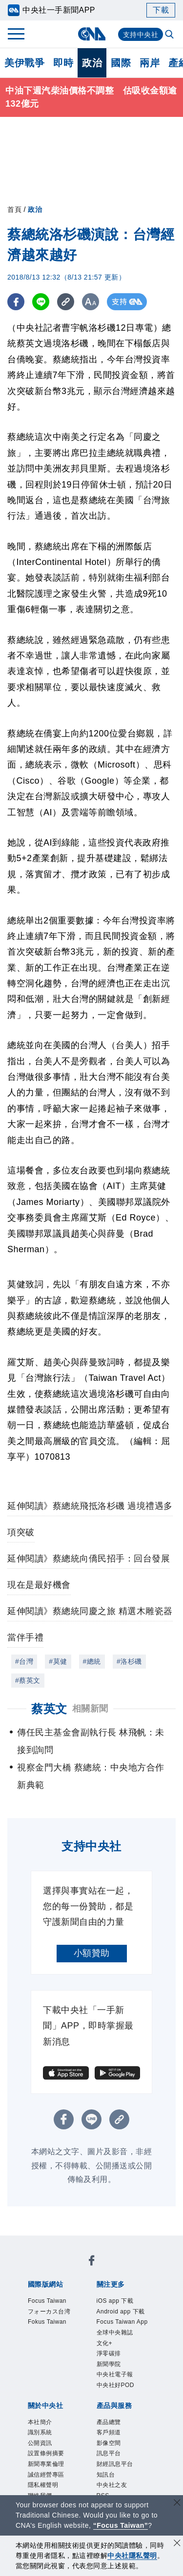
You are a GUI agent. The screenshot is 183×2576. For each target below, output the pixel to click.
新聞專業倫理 (46, 2464)
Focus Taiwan (47, 2300)
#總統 (92, 1661)
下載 (161, 10)
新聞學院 (109, 2364)
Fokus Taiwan (47, 2322)
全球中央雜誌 (115, 2332)
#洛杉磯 (129, 1661)
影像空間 (109, 2443)
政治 (92, 62)
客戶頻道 (109, 2432)
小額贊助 (92, 1953)
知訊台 (106, 2474)
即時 (63, 62)
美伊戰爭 (24, 62)
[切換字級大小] (90, 301)
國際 (121, 62)
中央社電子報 (115, 2374)
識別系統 (40, 2432)
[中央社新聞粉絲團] (92, 2262)
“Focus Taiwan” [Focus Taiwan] (120, 2525)
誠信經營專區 (46, 2474)
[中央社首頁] (91, 33)
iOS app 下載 (115, 2300)
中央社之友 (112, 2485)
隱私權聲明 (43, 2485)
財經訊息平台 (115, 2464)
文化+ (105, 2343)
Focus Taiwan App (122, 2322)
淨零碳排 (109, 2353)
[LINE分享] (40, 301)
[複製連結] (65, 301)
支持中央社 (141, 34)
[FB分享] (15, 301)
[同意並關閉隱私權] (177, 2544)
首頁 (14, 209)
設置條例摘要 (46, 2453)
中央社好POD (116, 2385)
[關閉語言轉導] (177, 2504)
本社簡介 (40, 2422)
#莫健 (58, 1661)
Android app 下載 (121, 2311)
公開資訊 (40, 2443)
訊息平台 (109, 2453)
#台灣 (24, 1661)
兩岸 (150, 62)
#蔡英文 (28, 1680)
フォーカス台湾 (49, 2311)
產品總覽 (109, 2422)
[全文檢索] (170, 35)
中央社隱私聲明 (132, 2555)
